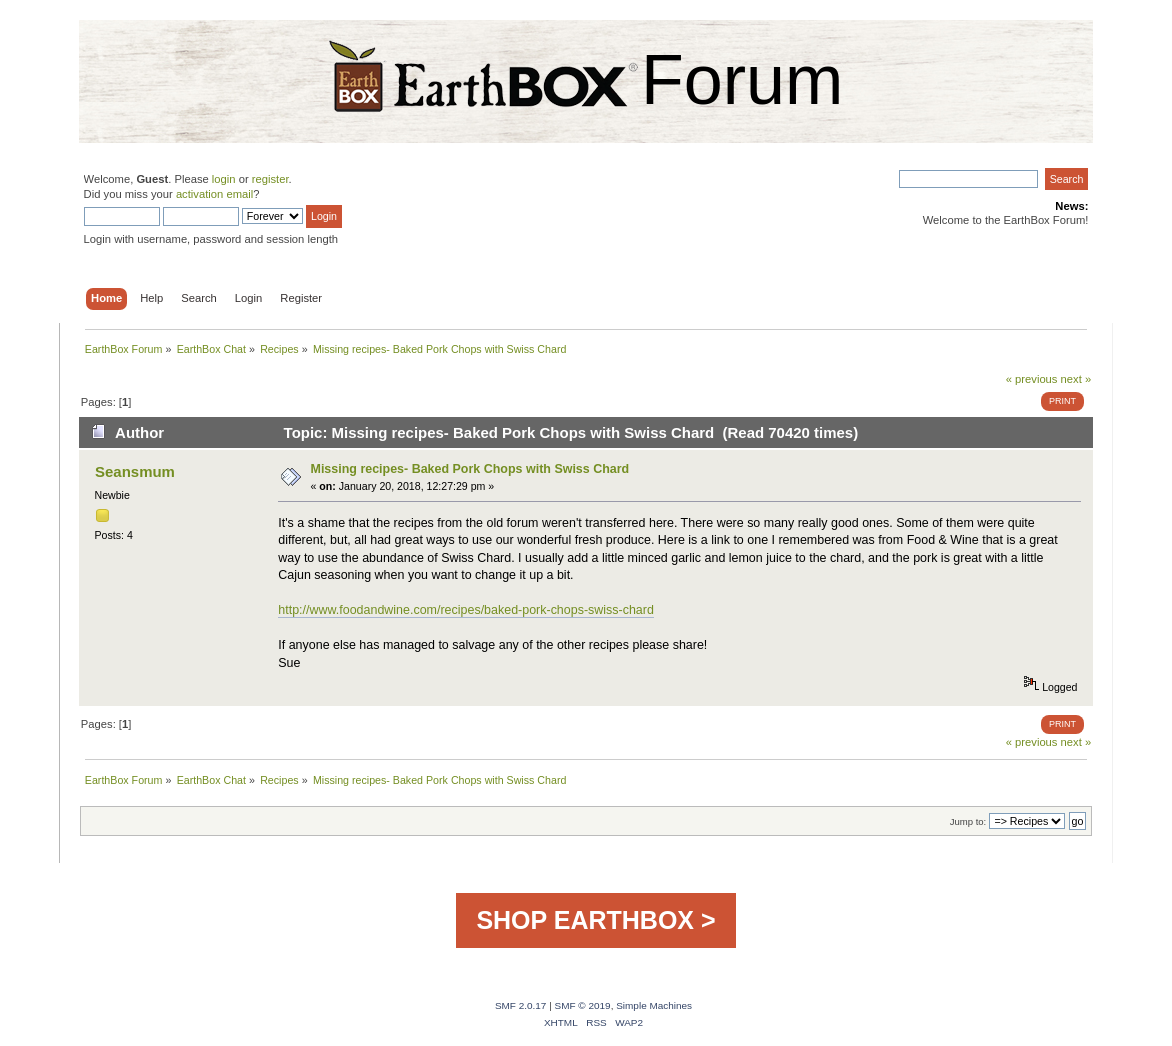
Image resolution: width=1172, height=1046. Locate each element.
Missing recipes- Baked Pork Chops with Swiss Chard (470, 469)
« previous (1032, 379)
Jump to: (968, 821)
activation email (214, 194)
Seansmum (135, 471)
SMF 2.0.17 (521, 1005)
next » (1076, 379)
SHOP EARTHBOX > (595, 920)
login (224, 179)
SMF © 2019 (583, 1005)
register (270, 179)
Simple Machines (654, 1005)
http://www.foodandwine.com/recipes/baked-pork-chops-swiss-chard (466, 610)
